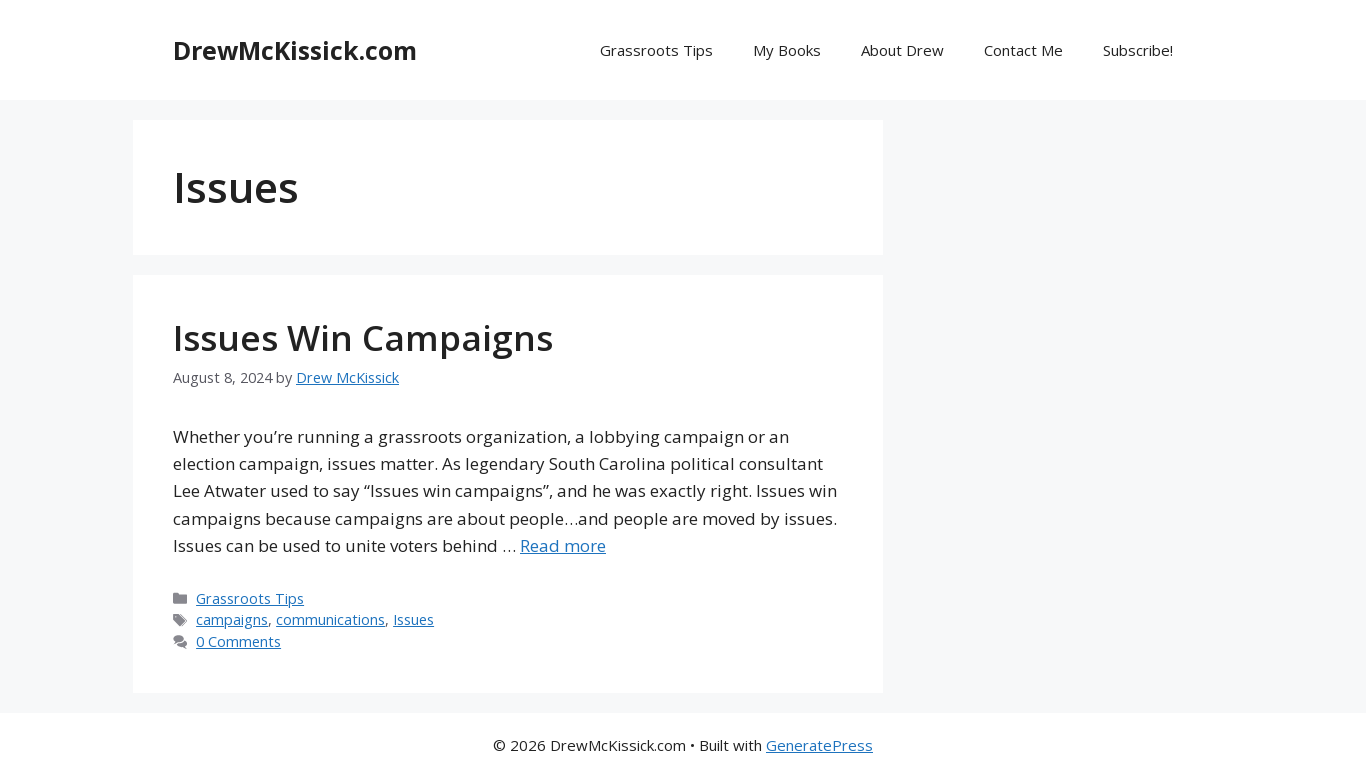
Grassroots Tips (656, 50)
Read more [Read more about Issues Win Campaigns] (563, 545)
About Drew (902, 50)
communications (330, 619)
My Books (787, 50)
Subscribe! (1138, 50)
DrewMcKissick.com (295, 50)
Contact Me (1023, 50)
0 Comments (238, 641)
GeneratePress (819, 745)
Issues (413, 619)
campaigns (232, 619)
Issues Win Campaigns (363, 337)
